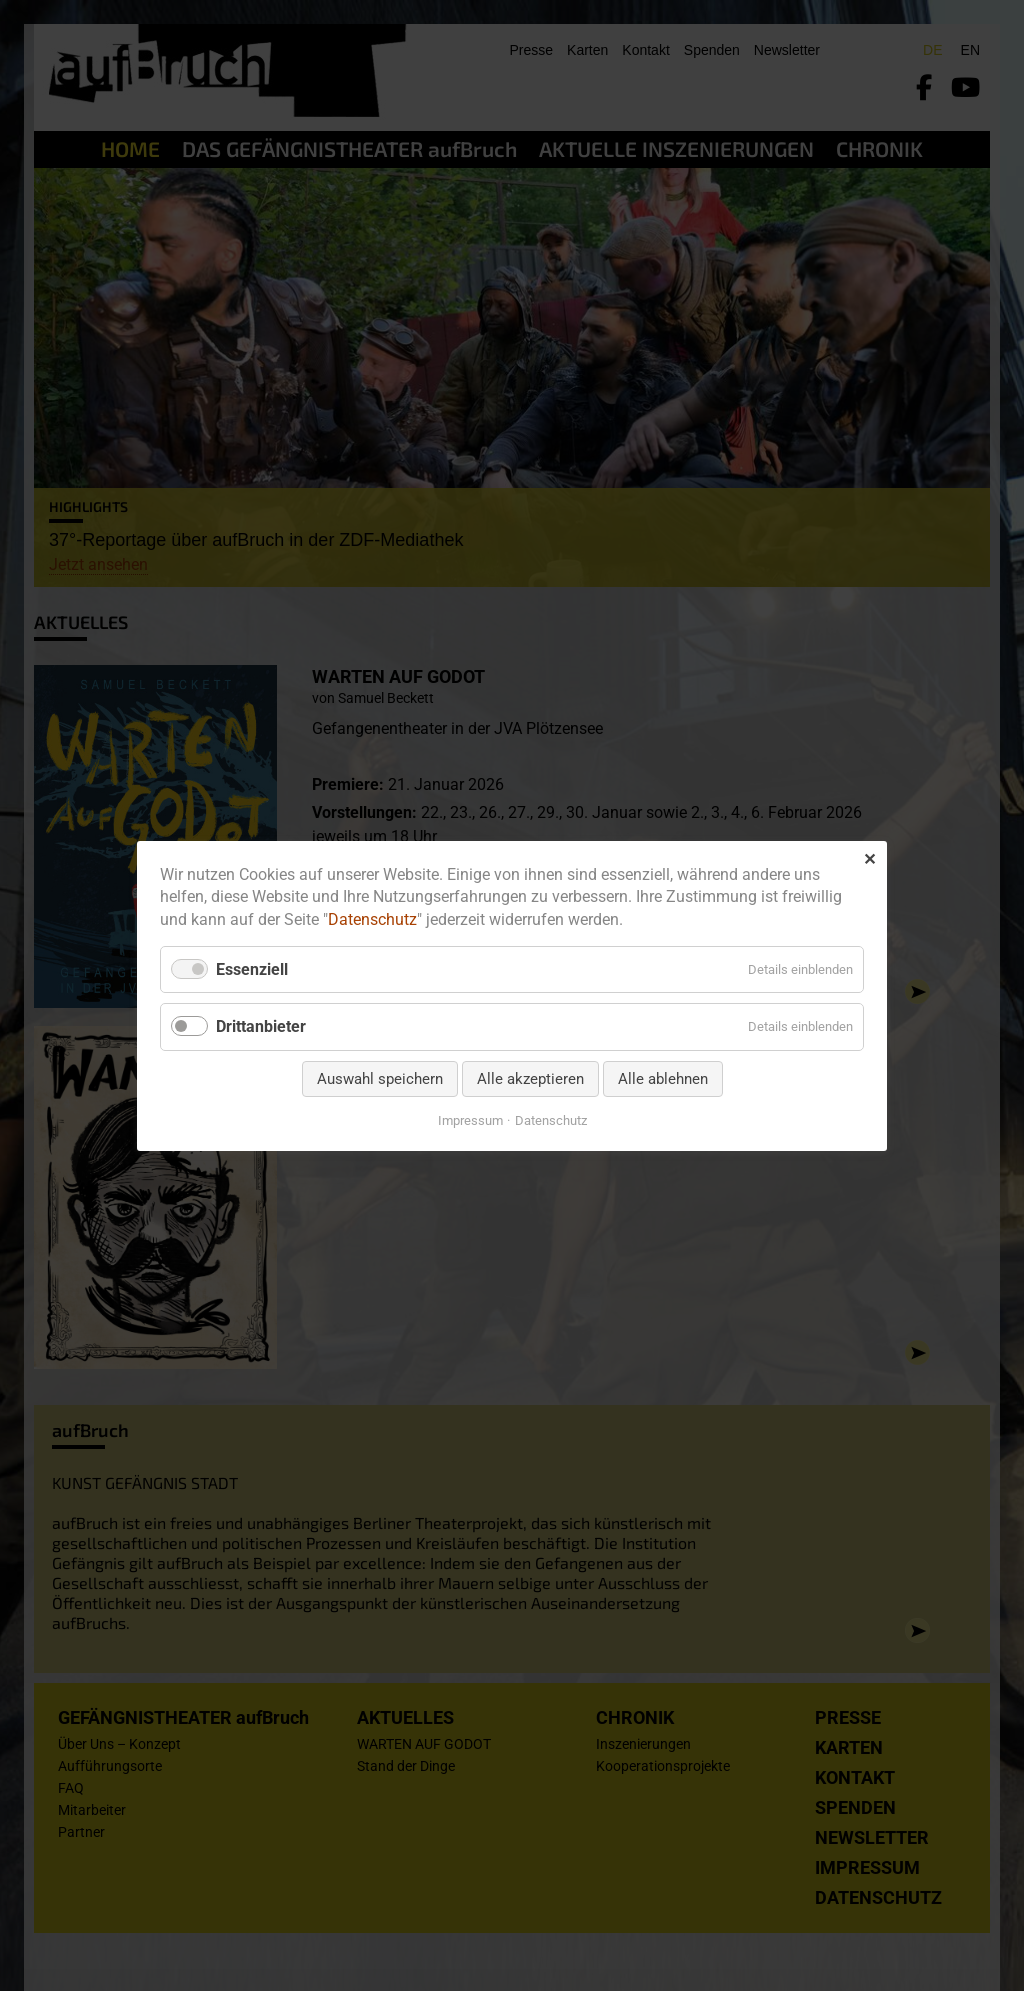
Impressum (470, 1119)
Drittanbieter (261, 1026)
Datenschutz (372, 919)
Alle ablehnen (663, 1078)
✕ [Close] (869, 858)
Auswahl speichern (380, 1078)
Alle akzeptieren (530, 1078)
